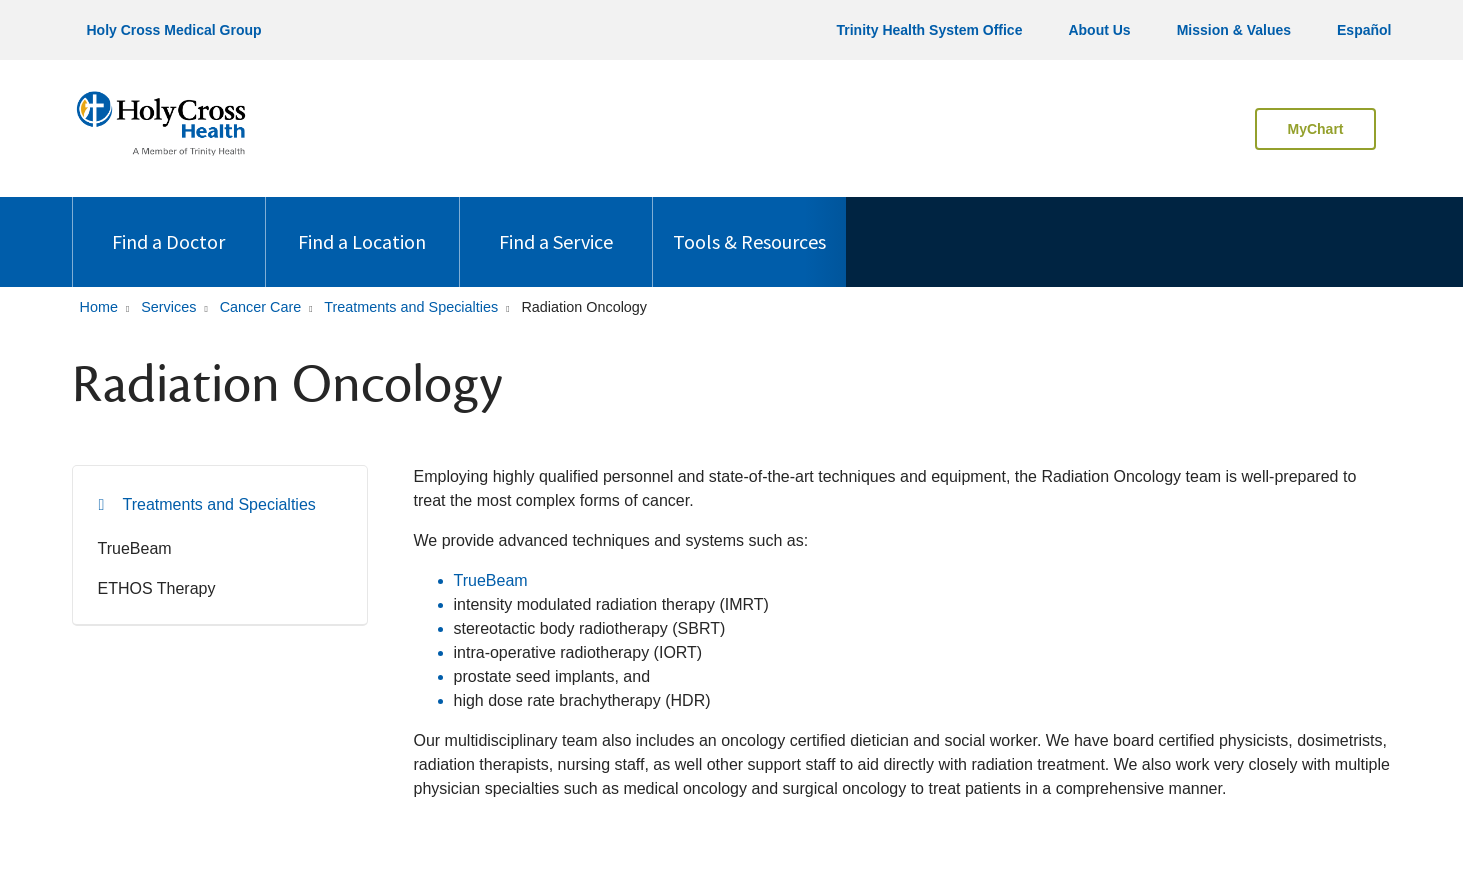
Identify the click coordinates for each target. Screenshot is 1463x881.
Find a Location (362, 225)
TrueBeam (135, 548)
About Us (1099, 30)
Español (1364, 30)
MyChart (1315, 129)
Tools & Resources (749, 225)
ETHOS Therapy (157, 588)
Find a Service (556, 225)
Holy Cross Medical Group (174, 30)
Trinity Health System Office (929, 30)
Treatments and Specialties (219, 504)
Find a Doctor (168, 225)
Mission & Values (1234, 30)
